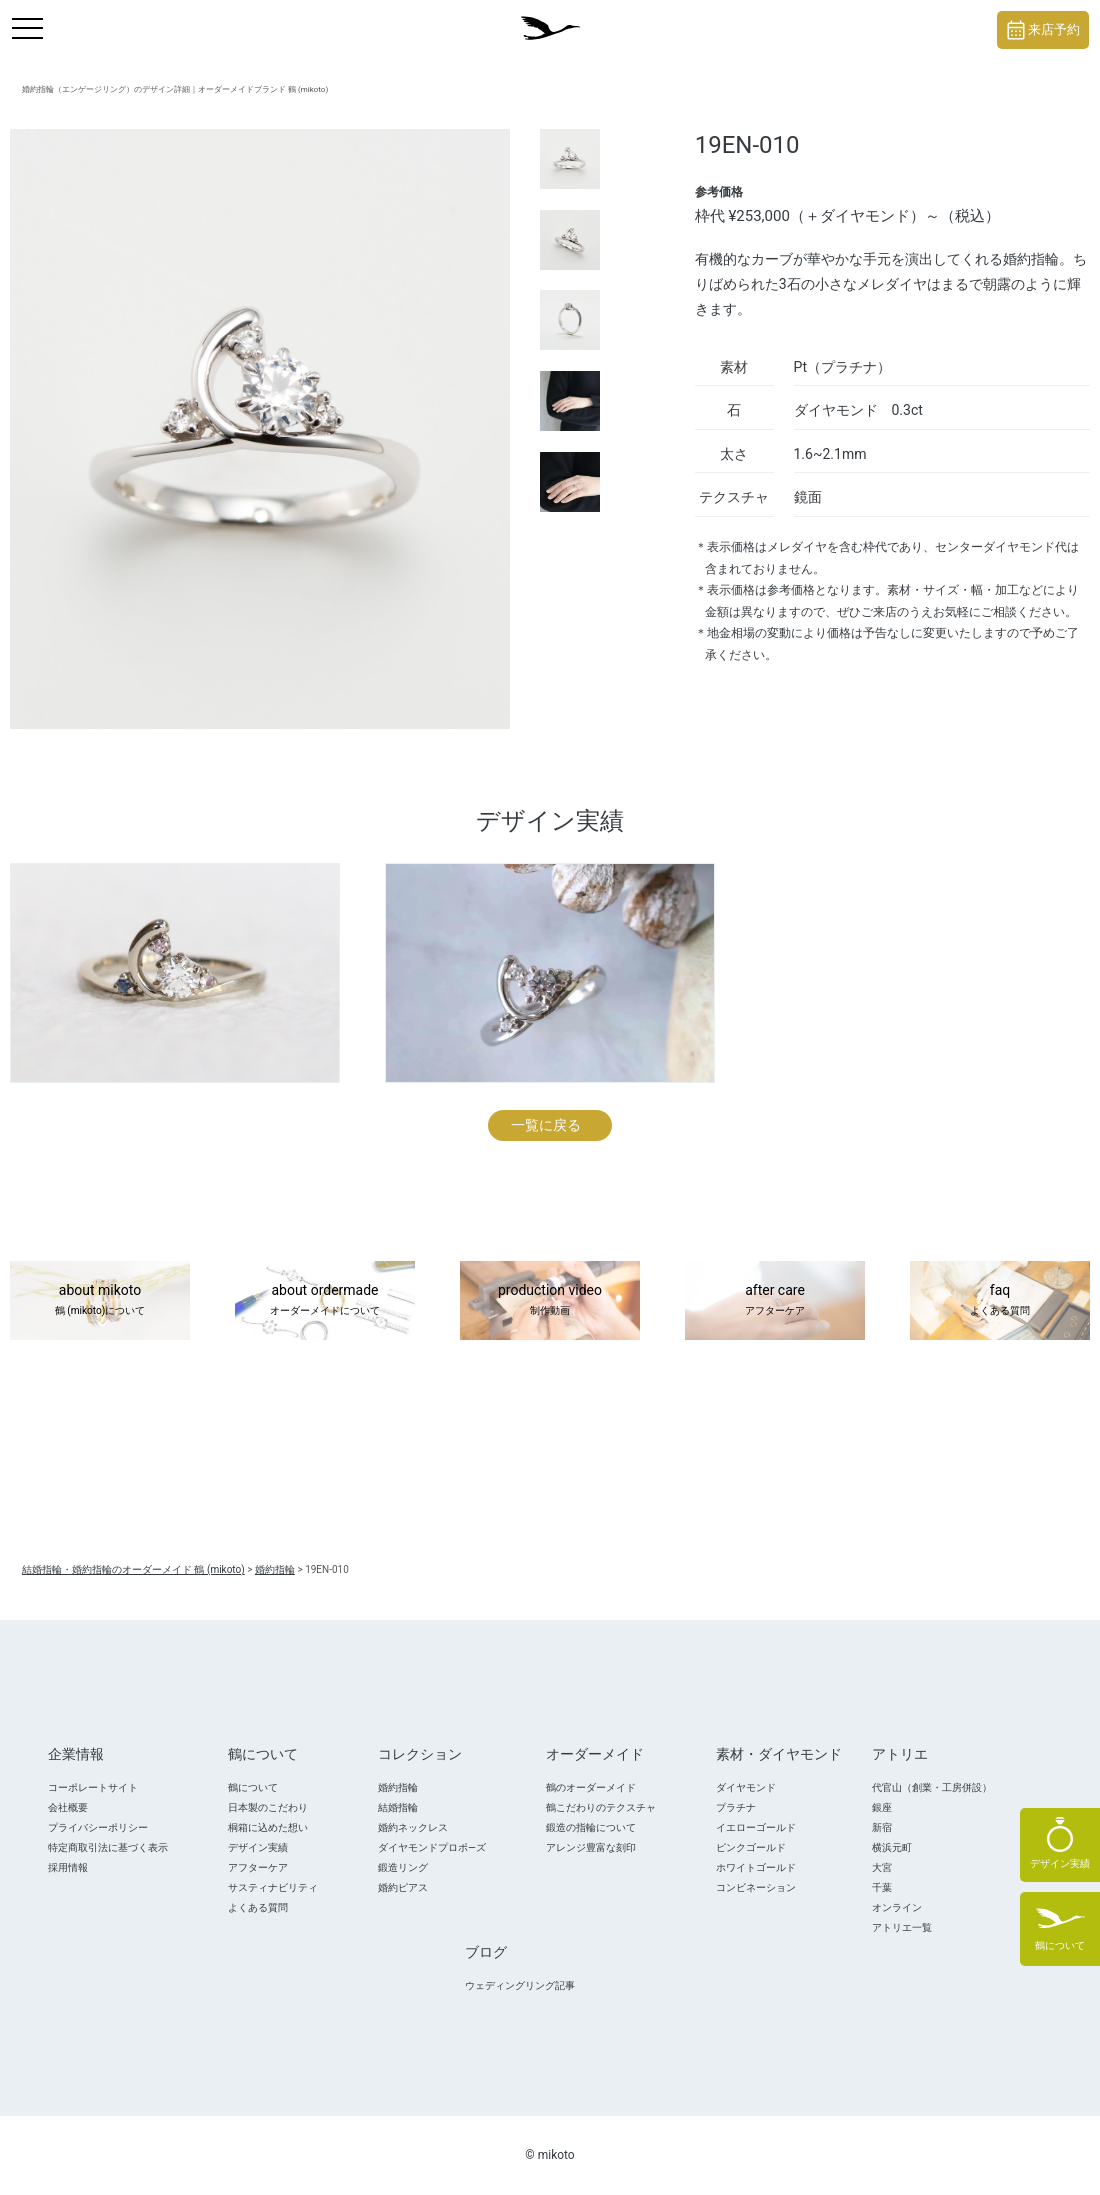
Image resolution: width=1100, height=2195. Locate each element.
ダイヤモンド (746, 1787)
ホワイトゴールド (756, 1867)
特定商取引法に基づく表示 (108, 1847)
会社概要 (68, 1807)
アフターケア (258, 1867)
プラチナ (736, 1807)
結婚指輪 (398, 1807)
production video (550, 1301)
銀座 (882, 1807)
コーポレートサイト (93, 1787)
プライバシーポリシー (98, 1827)
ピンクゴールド (751, 1847)
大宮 (882, 1867)
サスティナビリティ (273, 1887)
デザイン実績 (258, 1847)
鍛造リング (403, 1867)
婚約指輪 (398, 1787)
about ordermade (325, 1301)
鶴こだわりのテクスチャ (601, 1807)
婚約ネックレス (413, 1827)
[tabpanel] (260, 429)
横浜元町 (892, 1847)
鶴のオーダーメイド (591, 1787)
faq (1000, 1301)
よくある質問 (258, 1907)
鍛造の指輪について (591, 1827)
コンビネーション (756, 1887)
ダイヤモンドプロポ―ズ (432, 1847)
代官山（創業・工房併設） (932, 1787)
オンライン (897, 1907)
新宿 (882, 1827)
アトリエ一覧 (902, 1927)
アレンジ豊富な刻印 (591, 1847)
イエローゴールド (756, 1827)
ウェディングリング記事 (520, 1985)
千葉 (882, 1887)
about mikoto (100, 1301)
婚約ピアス (403, 1887)
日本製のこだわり (268, 1807)
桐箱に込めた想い (268, 1827)
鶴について (253, 1787)
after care (775, 1301)
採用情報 (68, 1867)
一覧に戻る (546, 1125)
